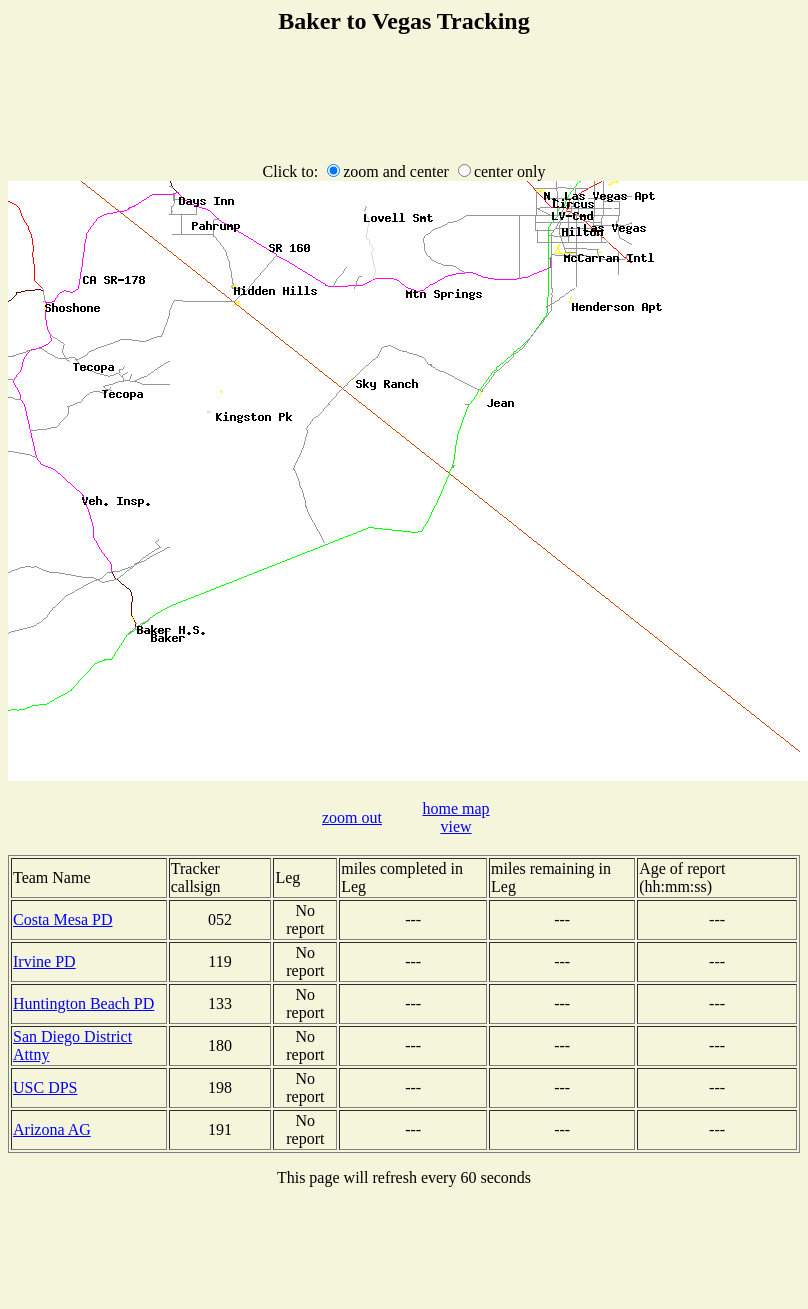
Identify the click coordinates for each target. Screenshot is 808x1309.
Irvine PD (44, 961)
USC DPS (45, 1087)
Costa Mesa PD (63, 919)
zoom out (352, 817)
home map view (455, 817)
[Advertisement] (404, 100)
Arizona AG (52, 1129)
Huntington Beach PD (83, 1003)
